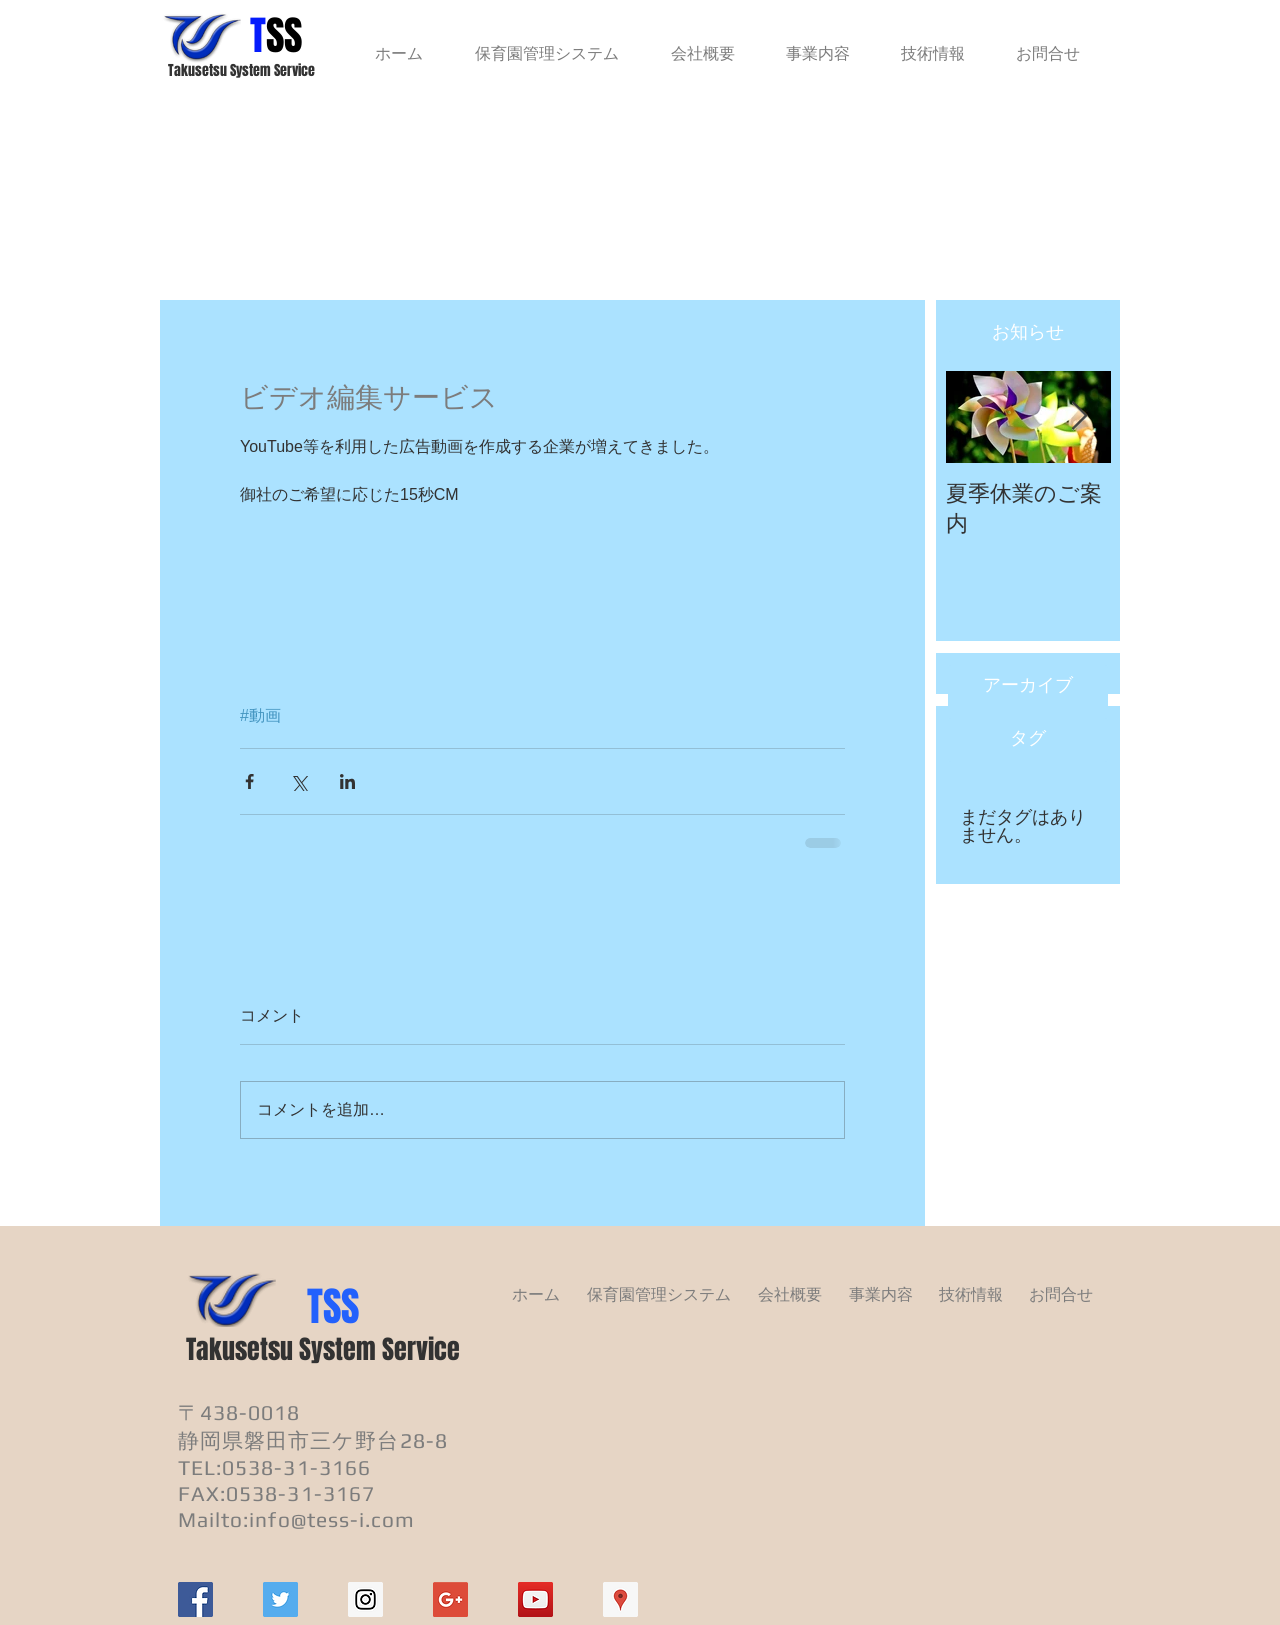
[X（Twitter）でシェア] (298, 781)
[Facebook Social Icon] (195, 1599)
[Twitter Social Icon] (280, 1599)
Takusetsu (239, 1349)
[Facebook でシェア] (249, 781)
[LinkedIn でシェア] (347, 781)
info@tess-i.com (332, 1519)
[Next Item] (1079, 417)
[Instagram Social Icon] (365, 1599)
